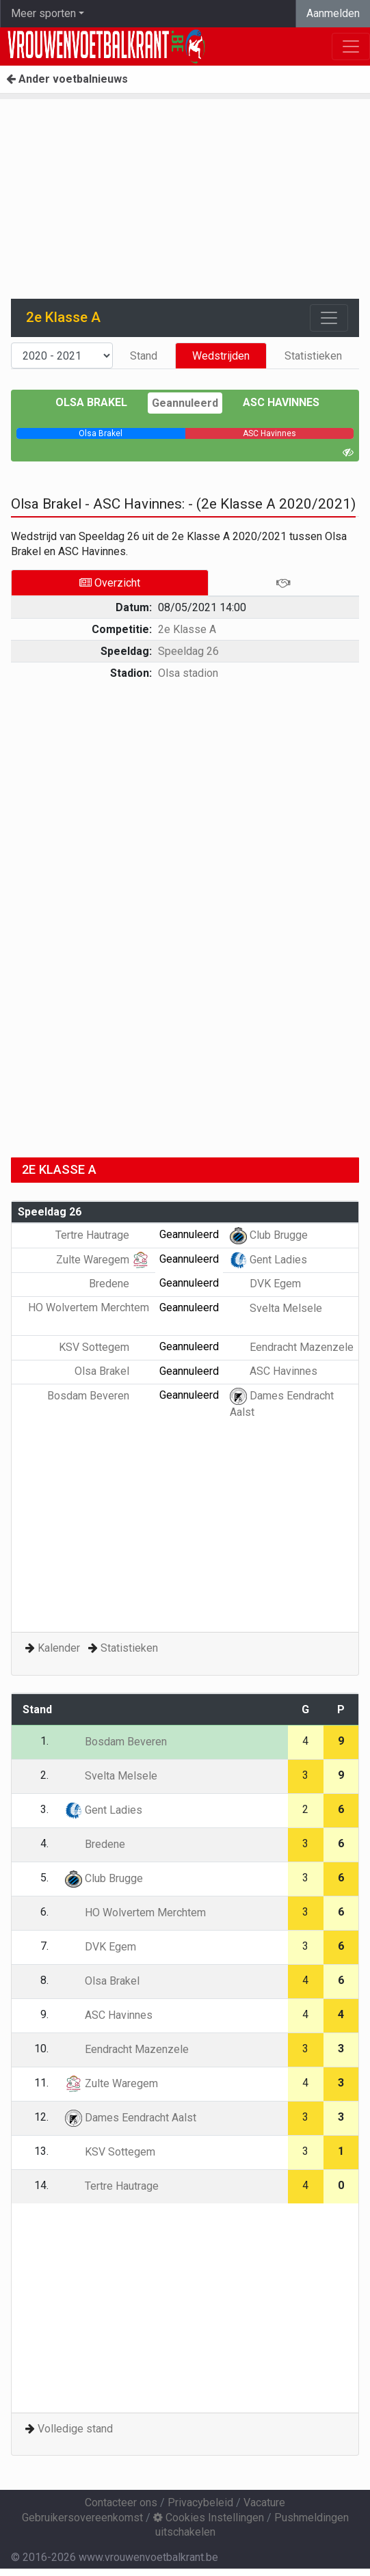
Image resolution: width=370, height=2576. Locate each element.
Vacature (264, 2502)
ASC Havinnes (281, 402)
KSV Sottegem (104, 1347)
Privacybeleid (200, 2502)
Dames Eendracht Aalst (130, 2117)
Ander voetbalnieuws (67, 78)
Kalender (59, 1647)
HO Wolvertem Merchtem (135, 1912)
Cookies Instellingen (208, 2517)
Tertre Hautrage (102, 1235)
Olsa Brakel (91, 402)
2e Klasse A (187, 629)
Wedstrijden (221, 355)
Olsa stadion (188, 673)
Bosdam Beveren (98, 1395)
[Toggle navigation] (329, 318)
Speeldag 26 (188, 651)
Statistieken (313, 355)
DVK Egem (265, 1283)
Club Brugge (269, 1235)
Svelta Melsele (276, 1308)
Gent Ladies (268, 1259)
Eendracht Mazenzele (292, 1347)
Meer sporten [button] (43, 13)
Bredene (119, 1283)
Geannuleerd (185, 403)
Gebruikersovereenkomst (82, 2517)
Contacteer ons (121, 2502)
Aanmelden (333, 13)
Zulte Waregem (102, 1259)
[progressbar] (100, 433)
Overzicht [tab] (109, 582)
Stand (143, 355)
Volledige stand (75, 2428)
